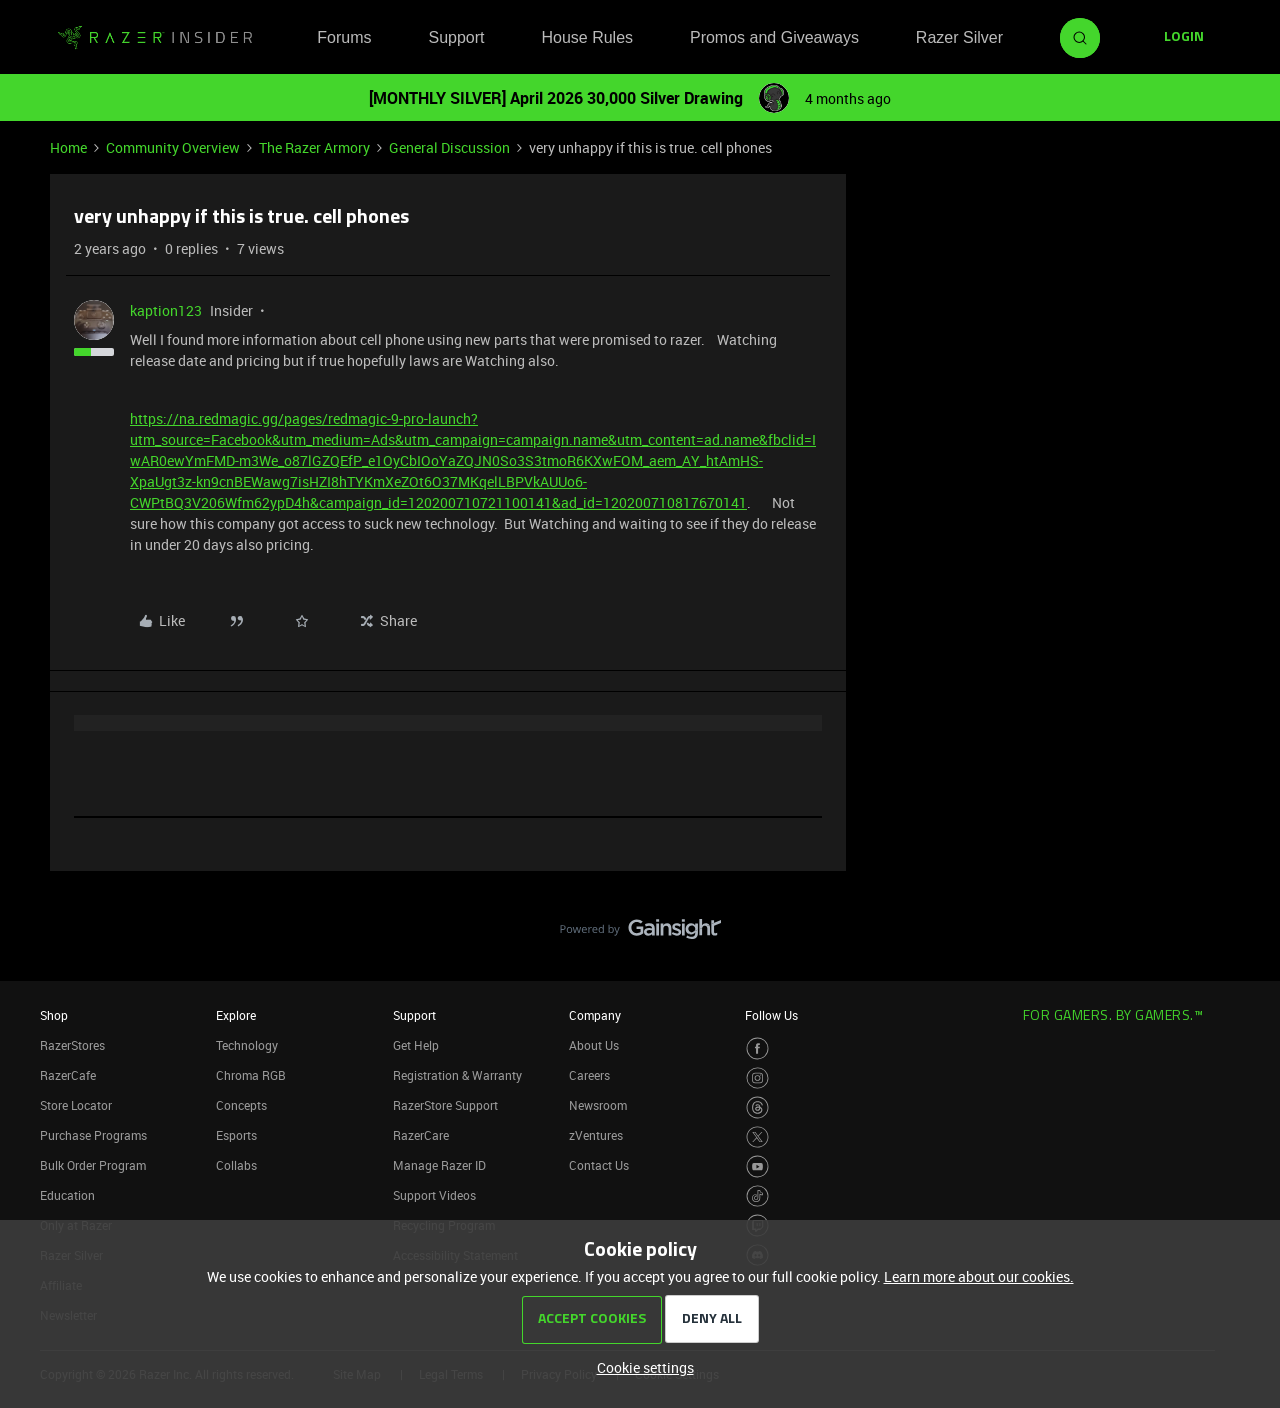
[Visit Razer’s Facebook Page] (757, 1048)
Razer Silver (959, 37)
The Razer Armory (314, 147)
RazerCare (421, 1135)
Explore (236, 1015)
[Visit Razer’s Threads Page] (757, 1107)
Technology (247, 1045)
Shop (54, 1015)
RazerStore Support (445, 1105)
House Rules (587, 37)
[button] (1184, 38)
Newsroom (598, 1105)
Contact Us (599, 1165)
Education (67, 1195)
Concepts (241, 1105)
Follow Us (771, 1015)
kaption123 (166, 310)
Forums (344, 37)
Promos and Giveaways (774, 37)
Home (68, 147)
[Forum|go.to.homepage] (155, 38)
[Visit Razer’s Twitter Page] (757, 1137)
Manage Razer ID (439, 1165)
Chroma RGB (251, 1075)
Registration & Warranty (457, 1075)
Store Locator (76, 1105)
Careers (589, 1075)
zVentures (596, 1135)
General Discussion (449, 147)
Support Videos (434, 1195)
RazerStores (72, 1045)
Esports (236, 1135)
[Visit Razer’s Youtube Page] (757, 1166)
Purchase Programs (93, 1135)
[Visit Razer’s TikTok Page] (757, 1196)
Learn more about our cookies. (979, 1276)
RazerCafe (68, 1075)
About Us (594, 1045)
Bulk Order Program (93, 1165)
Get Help (416, 1045)
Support (456, 37)
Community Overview (173, 147)
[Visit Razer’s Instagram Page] (757, 1078)
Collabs (236, 1165)
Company (595, 1015)
